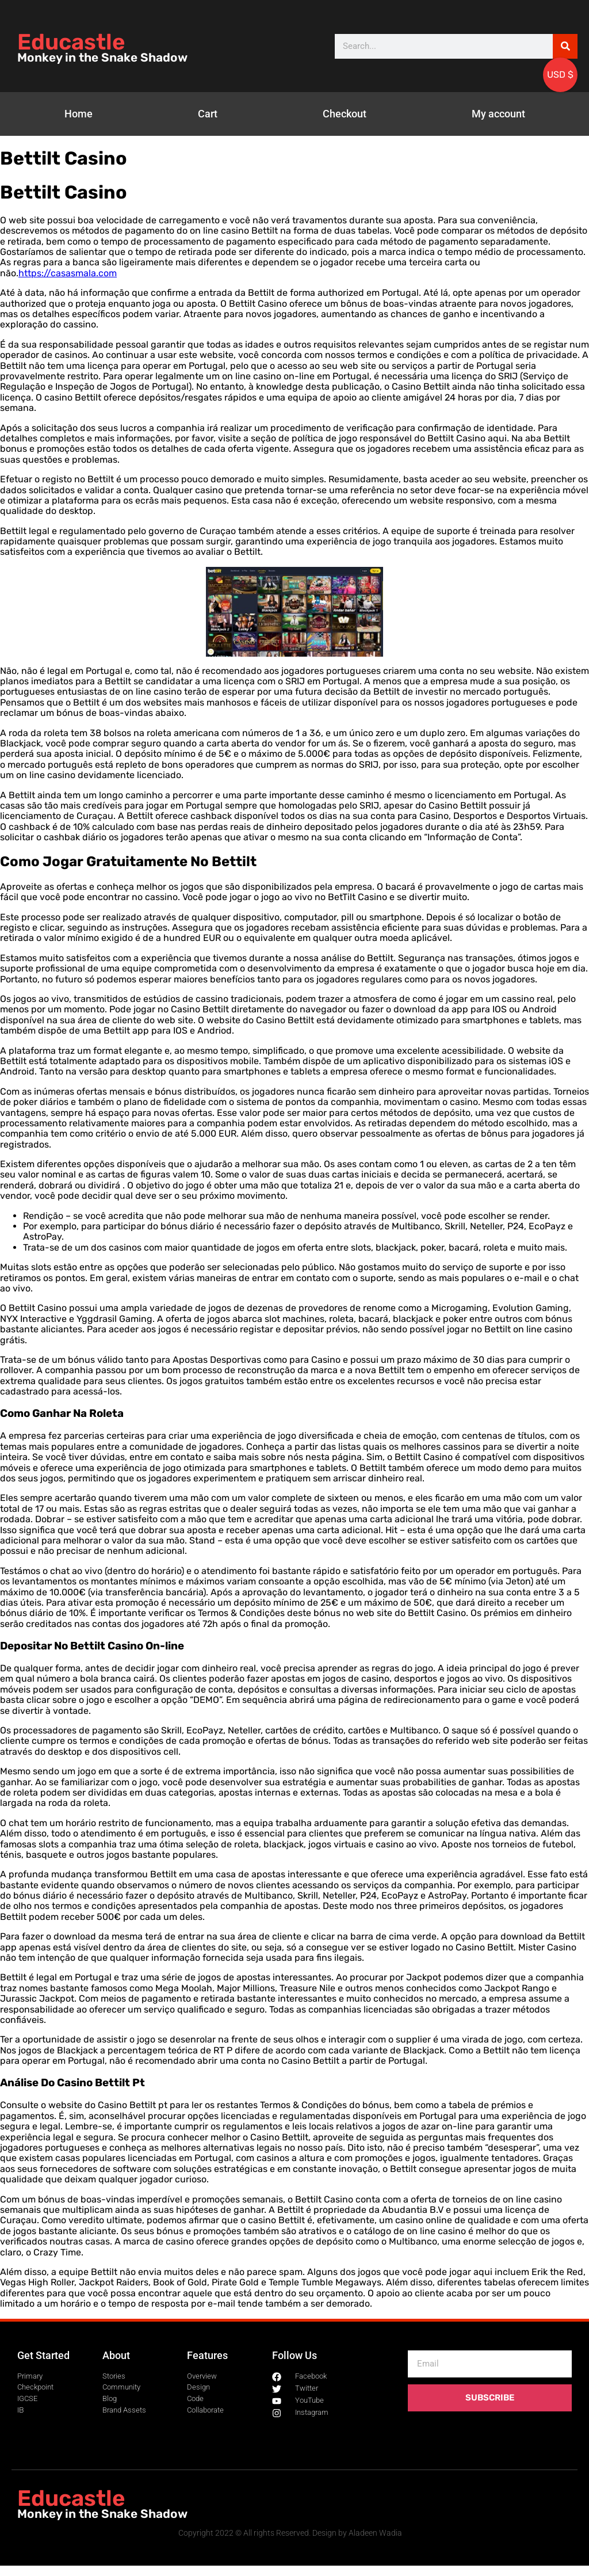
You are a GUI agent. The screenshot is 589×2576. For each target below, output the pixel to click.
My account (498, 114)
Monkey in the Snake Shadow (102, 57)
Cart (207, 114)
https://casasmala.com (67, 273)
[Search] (565, 46)
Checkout (344, 114)
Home (78, 114)
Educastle (71, 42)
